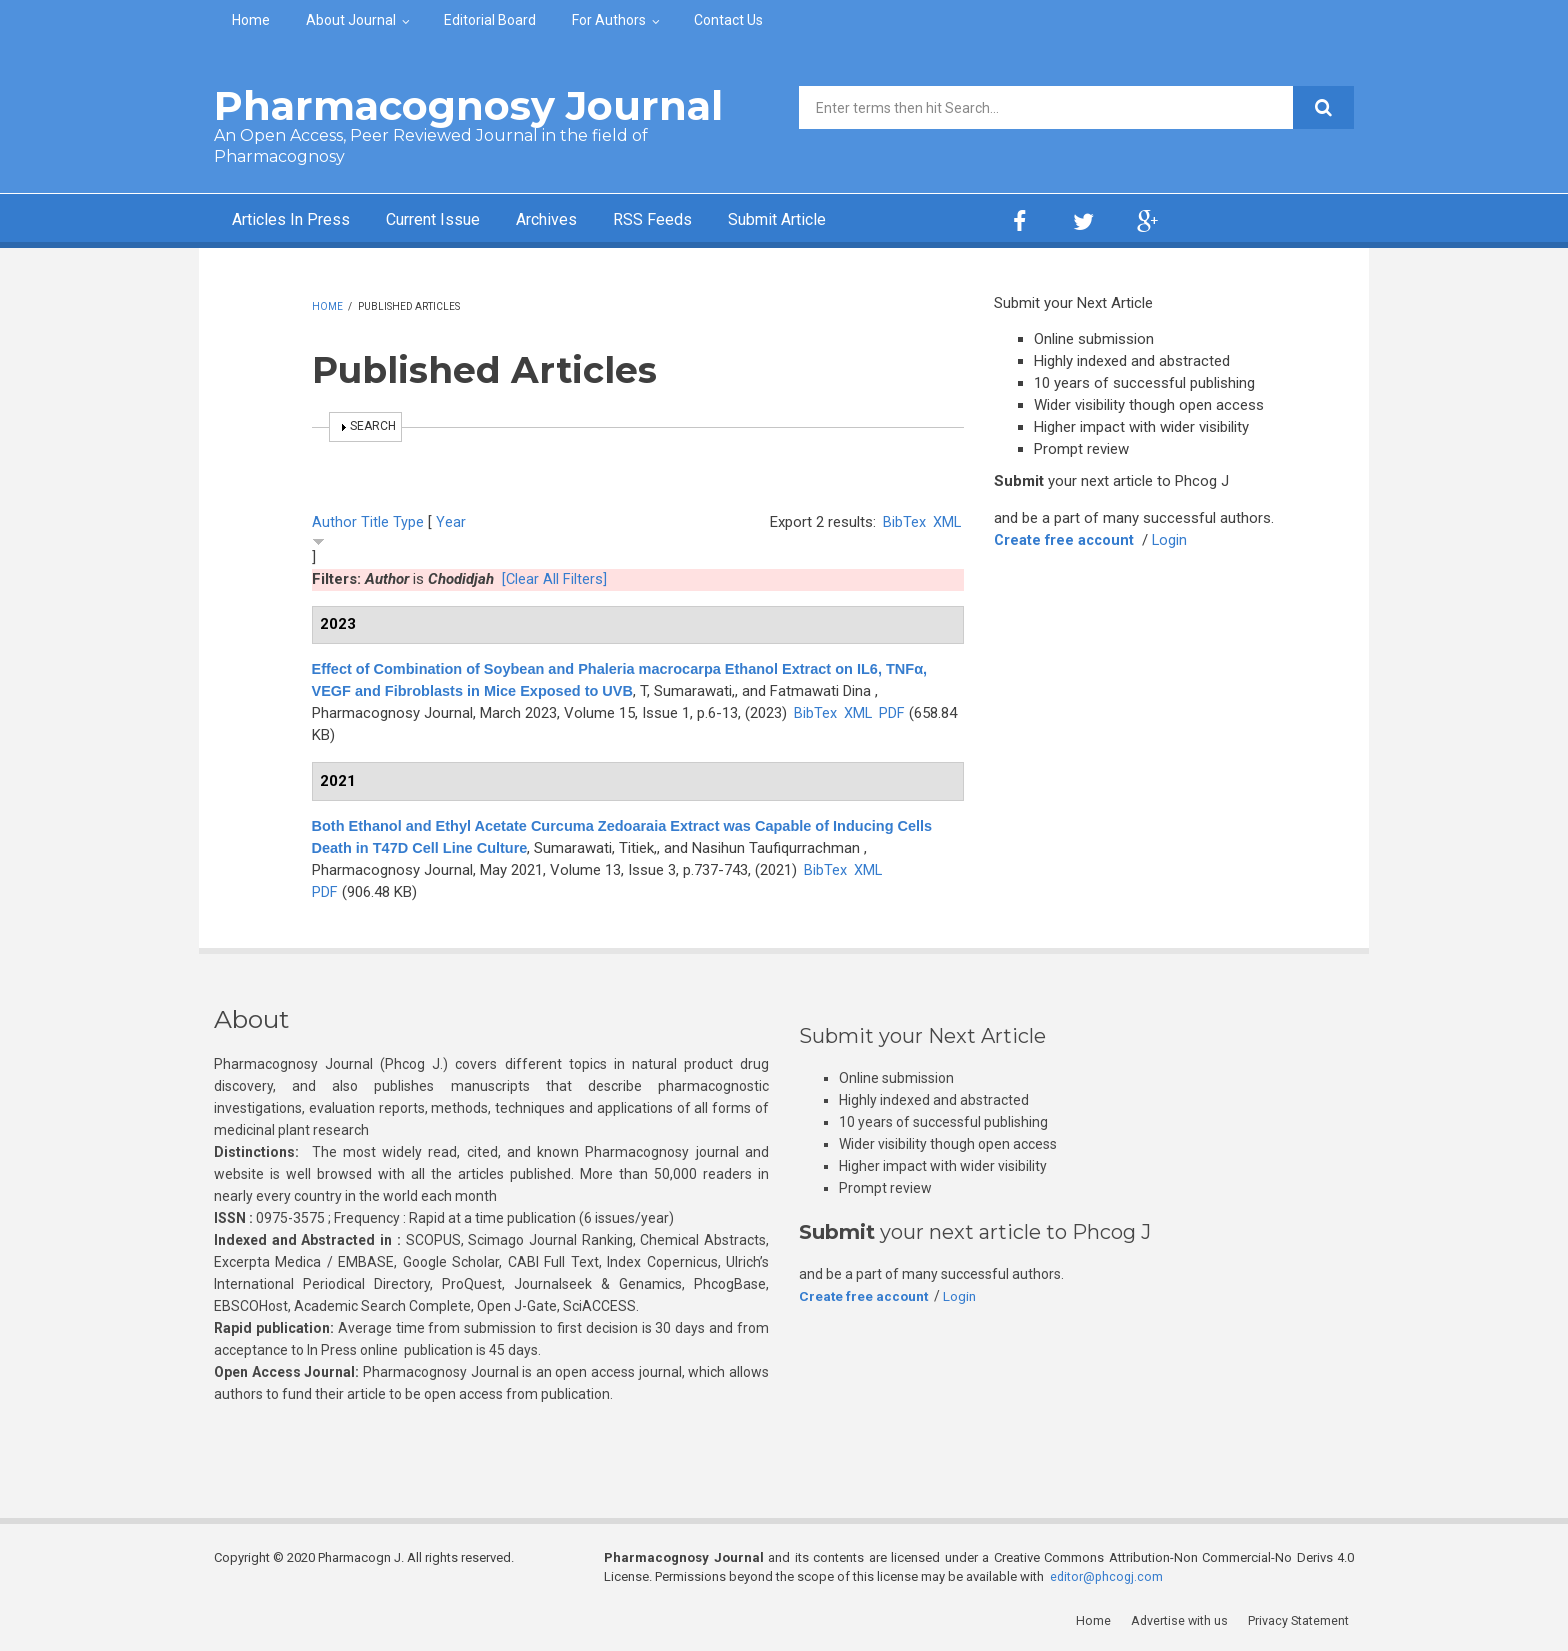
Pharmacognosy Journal (468, 105)
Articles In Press (297, 220)
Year (451, 522)
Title (375, 522)
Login (1174, 540)
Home (251, 20)
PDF (893, 713)
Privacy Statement (1303, 1620)
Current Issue (453, 220)
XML (946, 522)
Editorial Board (490, 20)
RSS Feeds (693, 220)
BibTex (903, 522)
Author (334, 522)
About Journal (351, 20)
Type (408, 522)
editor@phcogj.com (1108, 1576)
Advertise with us (1184, 1620)
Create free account (1066, 540)
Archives (579, 220)
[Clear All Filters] (555, 579)
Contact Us (728, 20)
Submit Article (828, 220)
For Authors (609, 20)
